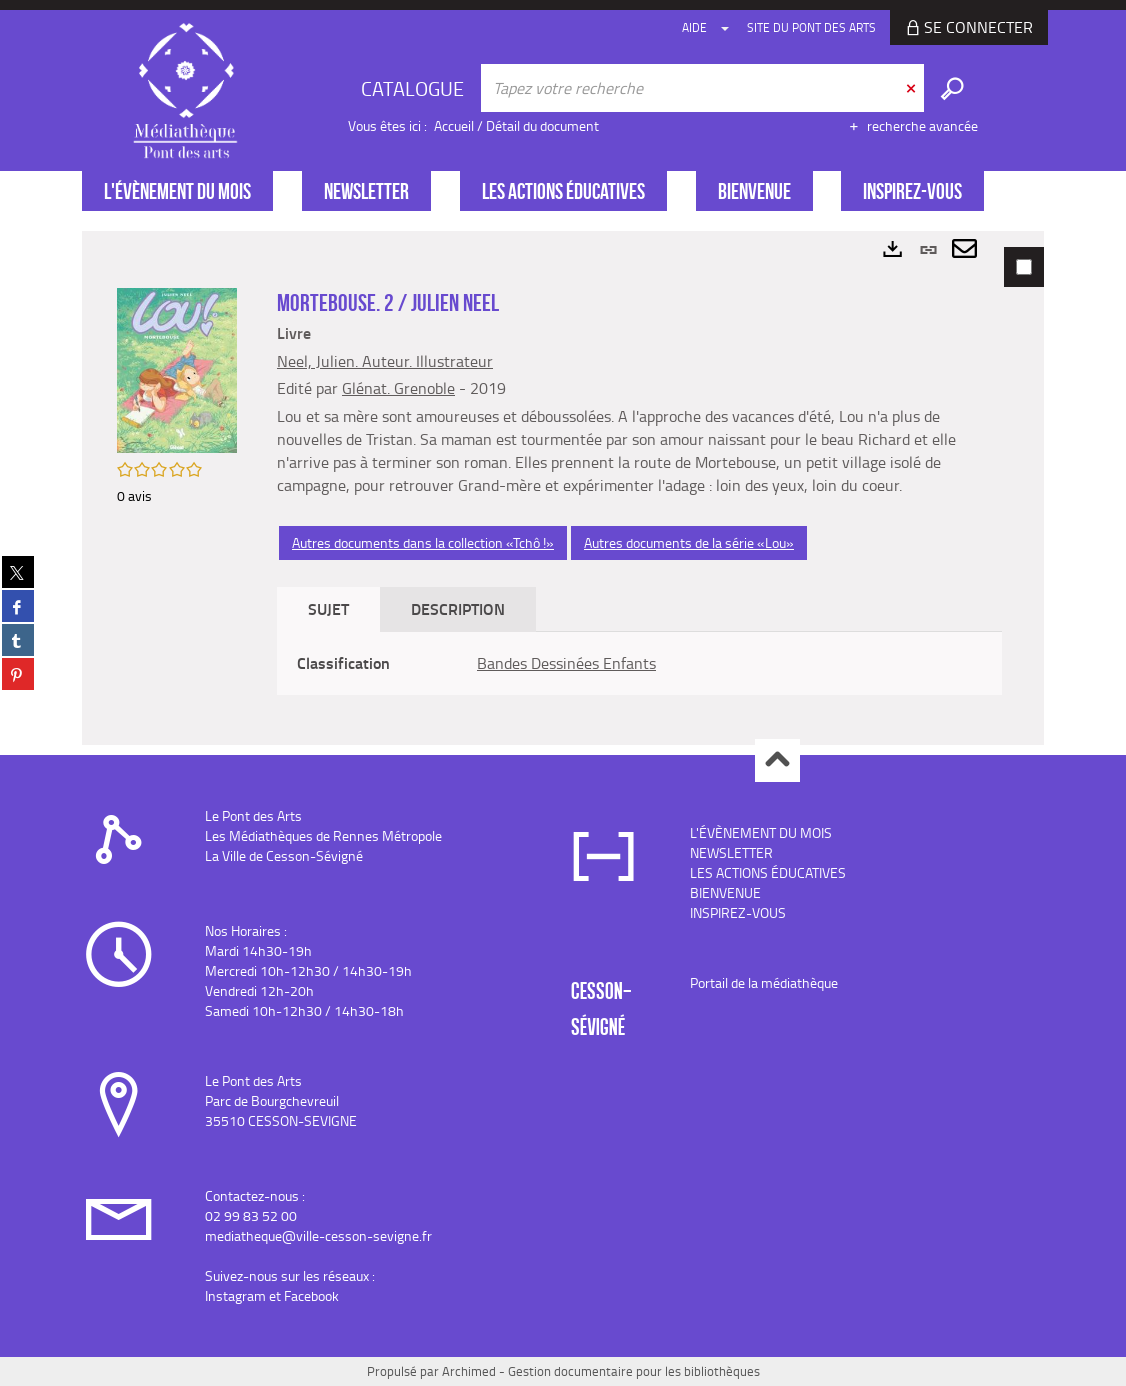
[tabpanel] (563, 488)
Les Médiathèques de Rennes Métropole (323, 835)
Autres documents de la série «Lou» (689, 542)
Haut (777, 760)
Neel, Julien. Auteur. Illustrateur (385, 361)
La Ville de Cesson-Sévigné (284, 855)
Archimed (469, 1371)
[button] (177, 368)
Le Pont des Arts (253, 815)
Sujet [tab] (328, 608)
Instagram (235, 1295)
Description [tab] (458, 608)
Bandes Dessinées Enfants (566, 663)
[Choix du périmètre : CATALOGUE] (415, 88)
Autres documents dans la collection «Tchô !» (423, 542)
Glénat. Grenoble (398, 388)
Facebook (311, 1295)
